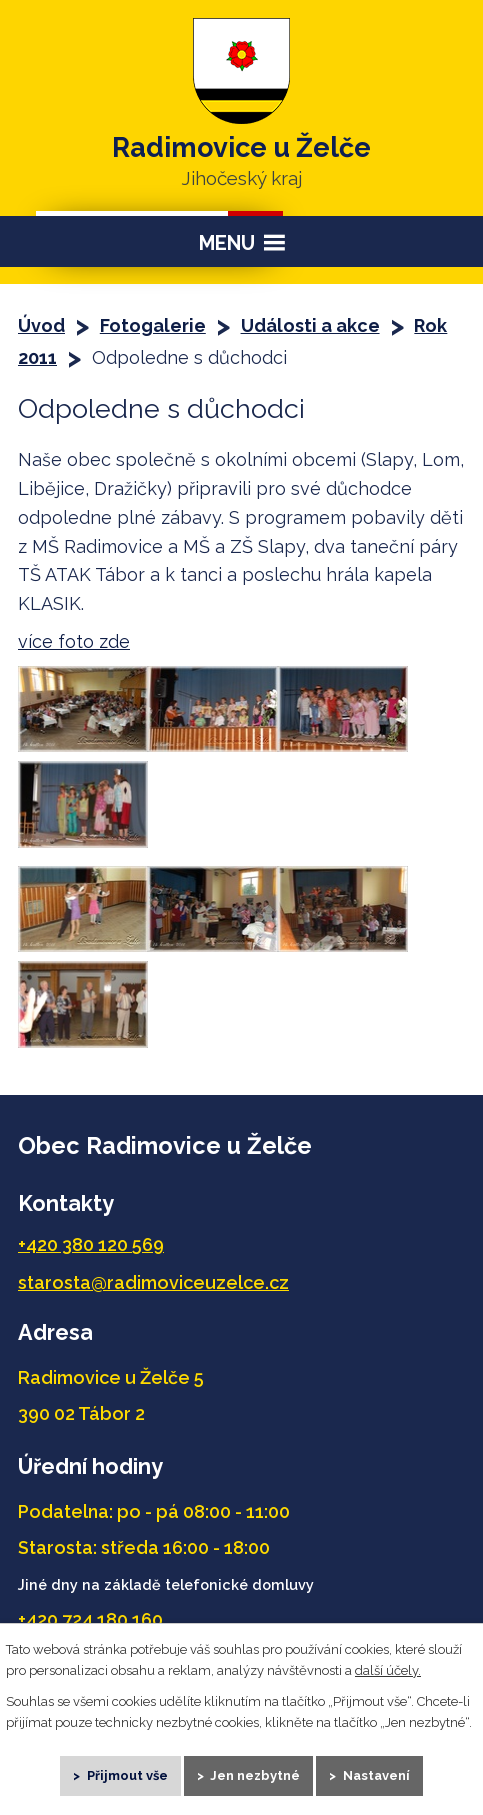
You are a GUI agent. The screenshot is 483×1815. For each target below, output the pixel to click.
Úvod (41, 325)
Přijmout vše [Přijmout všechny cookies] (127, 1775)
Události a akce (310, 325)
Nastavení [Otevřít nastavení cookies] (376, 1775)
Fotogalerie (153, 325)
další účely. (388, 1669)
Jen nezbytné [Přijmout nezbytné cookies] (255, 1775)
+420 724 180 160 (90, 1619)
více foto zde (74, 641)
